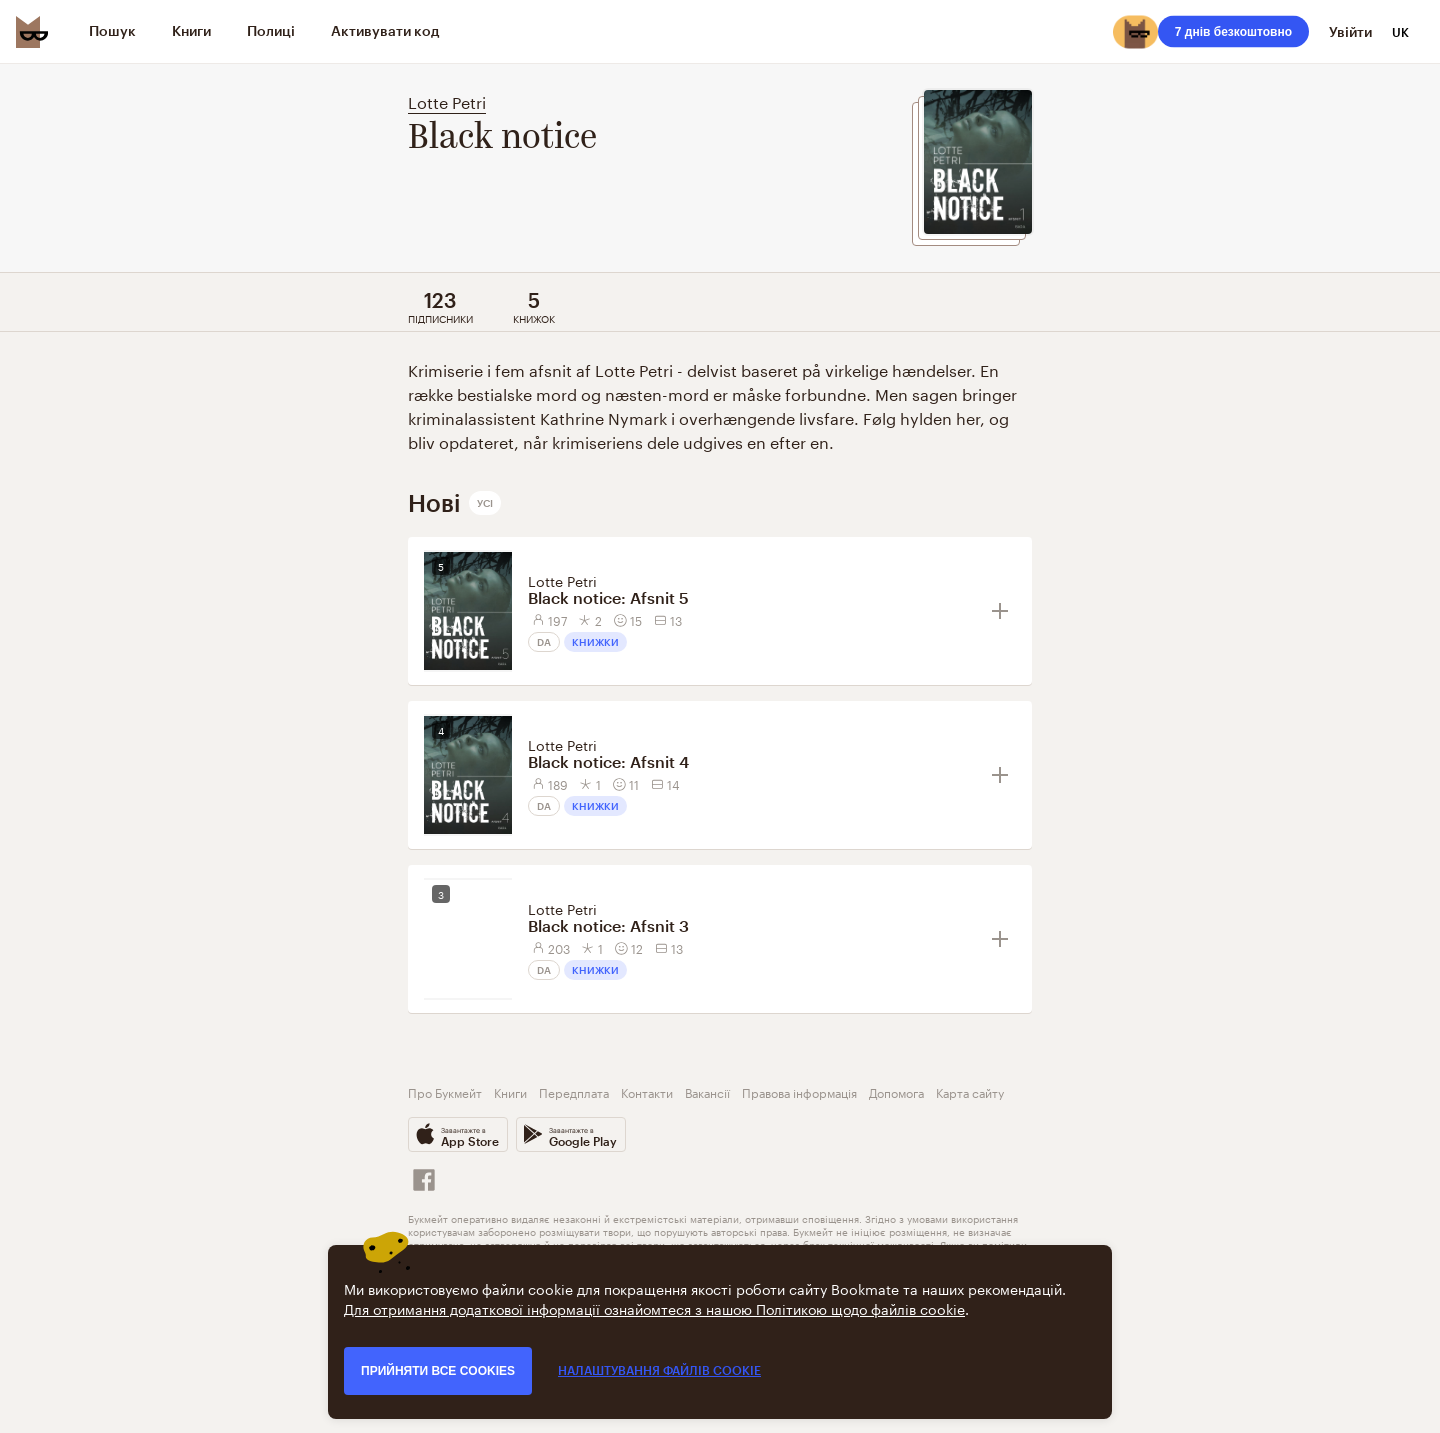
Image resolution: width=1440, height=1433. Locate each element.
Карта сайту (970, 1091)
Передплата (574, 1091)
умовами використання (962, 1218)
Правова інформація (799, 1091)
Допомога (896, 1091)
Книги (510, 1091)
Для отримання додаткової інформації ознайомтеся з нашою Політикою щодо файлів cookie (654, 1308)
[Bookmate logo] (32, 32)
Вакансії (707, 1091)
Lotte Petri (447, 100)
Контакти (647, 1091)
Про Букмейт (445, 1091)
